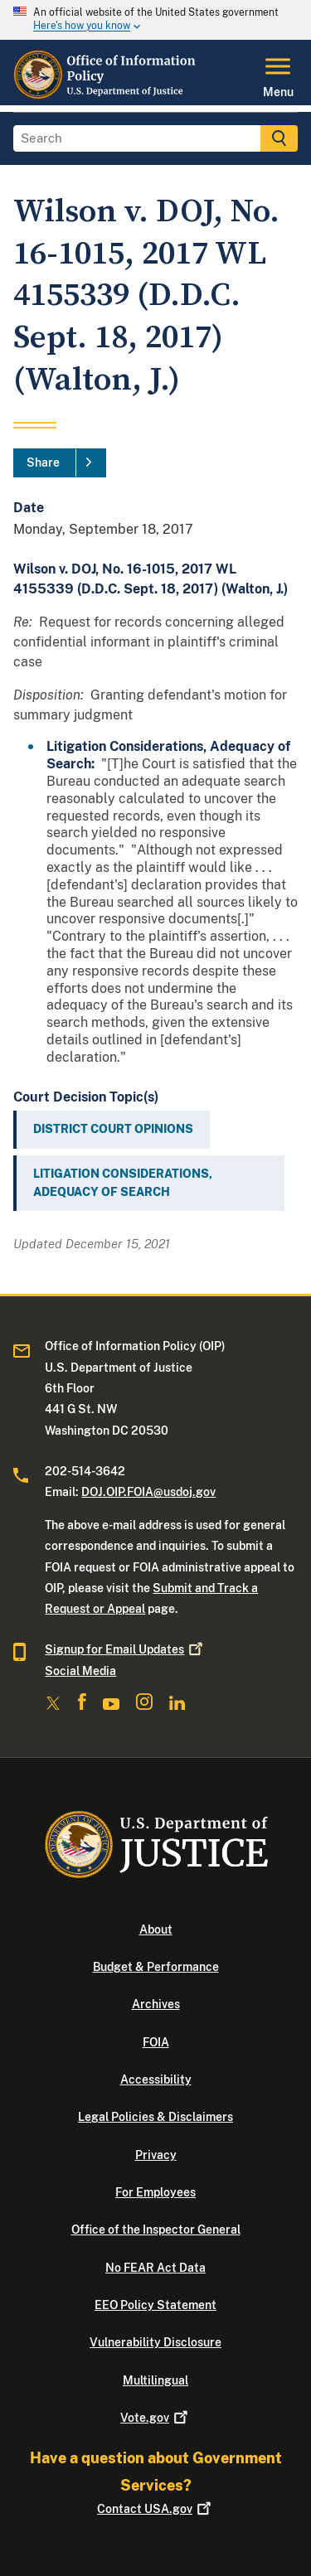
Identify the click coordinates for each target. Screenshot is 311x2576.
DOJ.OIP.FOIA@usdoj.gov (148, 1492)
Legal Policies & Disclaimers (155, 2116)
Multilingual (155, 2380)
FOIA (156, 2042)
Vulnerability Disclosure (155, 2342)
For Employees (155, 2192)
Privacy (156, 2155)
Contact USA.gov (155, 2508)
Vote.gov (155, 2417)
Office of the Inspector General (156, 2229)
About (156, 1929)
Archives (156, 2004)
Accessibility (156, 2079)
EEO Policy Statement (155, 2305)
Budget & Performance (156, 1966)
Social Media (80, 1671)
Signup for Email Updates (125, 1649)
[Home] (107, 95)
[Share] (59, 463)
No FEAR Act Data (155, 2267)
